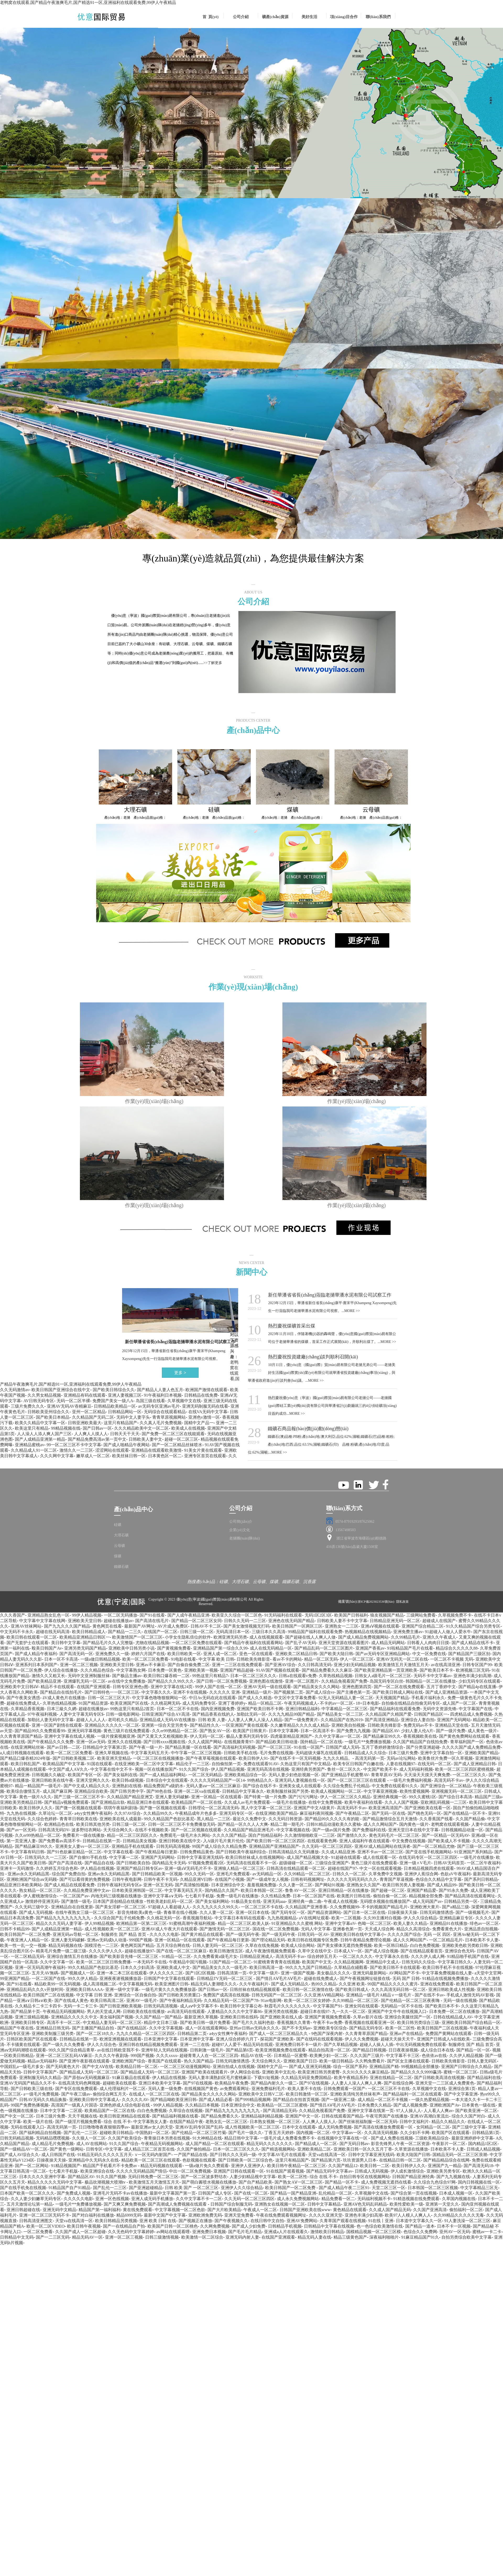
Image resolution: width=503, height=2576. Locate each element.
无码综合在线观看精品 (165, 1411)
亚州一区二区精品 (89, 1411)
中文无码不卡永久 (17, 1631)
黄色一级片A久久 (35, 1797)
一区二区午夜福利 (483, 1863)
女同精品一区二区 (433, 2127)
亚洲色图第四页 (356, 1686)
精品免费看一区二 (338, 2198)
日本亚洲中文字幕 (160, 2039)
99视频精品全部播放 (420, 2066)
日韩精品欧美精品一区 (115, 1406)
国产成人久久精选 (255, 1697)
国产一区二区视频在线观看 (196, 1830)
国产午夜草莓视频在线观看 (211, 1758)
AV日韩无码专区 (38, 1400)
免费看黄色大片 (447, 1929)
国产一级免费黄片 (301, 1720)
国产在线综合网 (398, 2083)
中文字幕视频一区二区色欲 (180, 2209)
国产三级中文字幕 (469, 2127)
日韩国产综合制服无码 (231, 2204)
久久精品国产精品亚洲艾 (130, 1797)
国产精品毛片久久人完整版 (108, 1642)
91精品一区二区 (176, 1956)
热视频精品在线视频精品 (368, 1631)
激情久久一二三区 (76, 1450)
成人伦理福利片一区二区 (123, 2088)
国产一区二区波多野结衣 (204, 2176)
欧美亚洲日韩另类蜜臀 (319, 2072)
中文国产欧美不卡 (380, 1769)
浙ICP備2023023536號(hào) (376, 1601)
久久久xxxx (166, 2055)
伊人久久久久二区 (166, 1973)
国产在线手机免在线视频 (23, 2187)
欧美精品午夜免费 (231, 2083)
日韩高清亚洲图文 (36, 2220)
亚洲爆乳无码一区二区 (85, 1681)
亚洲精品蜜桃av (29, 1445)
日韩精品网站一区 (124, 1411)
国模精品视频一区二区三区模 (373, 2231)
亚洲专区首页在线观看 (205, 1456)
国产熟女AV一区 (215, 1731)
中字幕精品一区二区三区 (344, 1708)
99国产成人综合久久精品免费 (219, 1846)
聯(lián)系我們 (378, 17)
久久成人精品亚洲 (338, 1852)
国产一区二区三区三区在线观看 (357, 1780)
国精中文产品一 (199, 1423)
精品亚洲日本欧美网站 (21, 1885)
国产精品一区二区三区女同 (196, 1620)
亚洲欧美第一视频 (201, 1670)
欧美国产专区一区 (84, 1775)
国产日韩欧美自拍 (133, 1863)
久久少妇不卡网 (414, 2132)
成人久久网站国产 (380, 1824)
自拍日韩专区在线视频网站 (365, 2176)
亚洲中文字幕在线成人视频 (69, 1736)
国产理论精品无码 (268, 1940)
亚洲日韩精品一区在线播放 (343, 1890)
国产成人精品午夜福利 (36, 1653)
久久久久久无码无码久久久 (352, 1879)
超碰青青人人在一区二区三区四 (208, 2055)
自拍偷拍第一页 (226, 1764)
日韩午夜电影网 (126, 1879)
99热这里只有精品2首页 (132, 1708)
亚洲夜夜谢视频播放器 (120, 1978)
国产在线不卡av (429, 1995)
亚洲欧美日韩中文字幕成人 (94, 2099)
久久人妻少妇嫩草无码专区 (36, 2198)
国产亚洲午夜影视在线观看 (84, 2061)
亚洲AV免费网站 (302, 2220)
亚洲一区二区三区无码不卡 (44, 2215)
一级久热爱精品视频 (430, 2099)
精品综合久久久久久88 (457, 1648)
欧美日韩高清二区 (107, 2000)
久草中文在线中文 (314, 1951)
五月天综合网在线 (173, 1945)
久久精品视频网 (348, 1962)
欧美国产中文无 (316, 1962)
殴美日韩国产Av (47, 1648)
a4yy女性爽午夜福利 (93, 1813)
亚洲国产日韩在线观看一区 (239, 2171)
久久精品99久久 (158, 1813)
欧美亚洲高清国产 (385, 1808)
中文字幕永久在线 (392, 1956)
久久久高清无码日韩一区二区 (398, 1989)
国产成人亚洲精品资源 (446, 1692)
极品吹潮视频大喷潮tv (106, 2182)
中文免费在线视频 (408, 1841)
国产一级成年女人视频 (267, 1879)
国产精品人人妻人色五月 (160, 1389)
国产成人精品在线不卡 (473, 1642)
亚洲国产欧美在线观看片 (205, 2072)
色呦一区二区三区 (374, 1923)
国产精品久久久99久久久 (171, 1681)
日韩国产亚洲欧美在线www (305, 2209)
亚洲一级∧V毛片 (415, 1863)
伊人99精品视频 (99, 1923)
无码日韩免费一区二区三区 (153, 2176)
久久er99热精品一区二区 (174, 1731)
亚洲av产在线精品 (406, 2033)
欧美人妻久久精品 (410, 1923)
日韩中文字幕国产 (40, 2072)
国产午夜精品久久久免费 (51, 1742)
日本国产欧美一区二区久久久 (27, 2193)
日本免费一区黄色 (165, 1670)
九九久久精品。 (337, 1758)
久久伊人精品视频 (466, 2055)
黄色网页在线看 (107, 1626)
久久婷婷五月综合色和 (57, 1868)
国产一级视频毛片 (472, 1912)
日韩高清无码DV (53, 1830)
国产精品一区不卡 (341, 2182)
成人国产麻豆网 (57, 1791)
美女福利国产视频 (116, 2017)
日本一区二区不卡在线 (178, 1708)
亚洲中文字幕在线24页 (172, 1686)
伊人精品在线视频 (97, 1868)
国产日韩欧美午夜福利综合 (241, 1852)
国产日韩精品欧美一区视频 (157, 1874)
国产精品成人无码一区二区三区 (88, 2072)
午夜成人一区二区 (260, 2209)
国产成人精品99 (441, 1885)
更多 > (180, 1372)
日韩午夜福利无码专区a (119, 1885)
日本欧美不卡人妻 (482, 1940)
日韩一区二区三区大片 (109, 1697)
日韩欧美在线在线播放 (144, 2011)
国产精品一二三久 (124, 1631)
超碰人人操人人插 (376, 2044)
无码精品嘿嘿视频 (52, 2138)
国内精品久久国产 (221, 1890)
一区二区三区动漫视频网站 (185, 2066)
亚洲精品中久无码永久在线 (93, 2160)
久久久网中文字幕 (57, 1456)
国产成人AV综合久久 (19, 2154)
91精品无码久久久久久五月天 (105, 2154)
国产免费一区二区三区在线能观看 (173, 1434)
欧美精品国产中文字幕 (64, 1764)
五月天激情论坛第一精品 (30, 2204)
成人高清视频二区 (99, 1984)
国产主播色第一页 (353, 1692)
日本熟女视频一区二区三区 (275, 2121)
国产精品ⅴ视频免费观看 (66, 1802)
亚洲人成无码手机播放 (152, 2198)
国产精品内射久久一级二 (274, 2083)
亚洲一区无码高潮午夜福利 (40, 1967)
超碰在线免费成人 (23, 1703)
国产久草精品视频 (340, 2044)
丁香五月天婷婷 (279, 2132)
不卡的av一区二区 (336, 1703)
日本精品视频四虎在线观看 (429, 1868)
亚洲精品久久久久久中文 (74, 2017)
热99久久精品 (323, 1984)
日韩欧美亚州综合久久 (48, 1411)
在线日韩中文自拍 (267, 2220)
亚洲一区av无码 (90, 1742)
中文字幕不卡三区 (402, 2055)
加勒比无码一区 (251, 1714)
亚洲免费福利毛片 (268, 2088)
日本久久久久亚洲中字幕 (42, 2176)
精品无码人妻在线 (314, 2237)
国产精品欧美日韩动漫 (277, 1742)
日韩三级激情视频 (162, 2237)
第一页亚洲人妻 (21, 1841)
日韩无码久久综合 (418, 1962)
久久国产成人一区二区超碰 (80, 2231)
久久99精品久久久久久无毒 (459, 2215)
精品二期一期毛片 (287, 1824)
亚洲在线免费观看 (437, 1984)
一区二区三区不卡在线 (262, 1907)
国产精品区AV (386, 1731)
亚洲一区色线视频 (112, 2198)
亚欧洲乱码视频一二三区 (443, 1802)
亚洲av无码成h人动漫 (107, 1940)
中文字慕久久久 (156, 1692)
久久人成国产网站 (205, 1742)
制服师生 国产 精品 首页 (124, 1934)
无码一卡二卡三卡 (80, 2006)
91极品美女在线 (246, 1901)
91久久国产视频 (111, 2176)
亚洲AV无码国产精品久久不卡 (28, 2083)
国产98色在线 (159, 1791)
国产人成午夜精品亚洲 (188, 1615)
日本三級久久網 (61, 1708)
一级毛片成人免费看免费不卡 (287, 2138)
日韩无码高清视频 (173, 1846)
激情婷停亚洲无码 (42, 1901)
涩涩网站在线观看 (112, 1450)
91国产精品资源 (93, 1703)
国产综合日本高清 (455, 1797)
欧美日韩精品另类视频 (116, 2220)
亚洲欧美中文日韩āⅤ (19, 1686)
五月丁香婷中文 (441, 1686)
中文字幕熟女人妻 (150, 2121)
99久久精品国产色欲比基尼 (169, 1819)
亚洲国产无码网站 (454, 1720)
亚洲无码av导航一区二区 (76, 1934)
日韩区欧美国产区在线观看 (32, 2039)
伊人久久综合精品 (420, 1918)
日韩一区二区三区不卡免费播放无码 (181, 1824)
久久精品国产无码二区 (93, 1417)
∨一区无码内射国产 (152, 2154)
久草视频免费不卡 (455, 1615)
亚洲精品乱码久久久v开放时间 (35, 1989)
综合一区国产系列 (350, 2066)
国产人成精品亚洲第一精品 (40, 1439)
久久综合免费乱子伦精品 (346, 1786)
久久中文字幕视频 (166, 2028)
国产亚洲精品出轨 (108, 1802)
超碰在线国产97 (342, 1868)
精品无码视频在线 (65, 1945)
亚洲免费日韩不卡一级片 (298, 2044)
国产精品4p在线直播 (477, 1686)
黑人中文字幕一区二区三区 (266, 1808)
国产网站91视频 (329, 1885)
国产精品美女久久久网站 (316, 1686)
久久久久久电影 (164, 1934)
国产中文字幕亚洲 (461, 2094)
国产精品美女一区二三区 (340, 1714)
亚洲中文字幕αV (340, 1923)
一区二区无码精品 (205, 1775)
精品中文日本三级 (160, 2022)
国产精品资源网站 (324, 1912)
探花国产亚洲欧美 (277, 2039)
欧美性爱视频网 (414, 1791)
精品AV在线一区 (256, 2055)
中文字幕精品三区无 (479, 2187)
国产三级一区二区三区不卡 (79, 1797)
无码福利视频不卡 (374, 2198)
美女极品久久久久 (333, 1973)
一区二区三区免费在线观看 (197, 1642)
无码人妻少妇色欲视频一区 (294, 1775)
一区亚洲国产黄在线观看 (245, 1725)
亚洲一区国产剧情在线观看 (57, 1725)
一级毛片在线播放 (289, 1802)
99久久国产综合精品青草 (71, 2050)
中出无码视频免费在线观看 (421, 2044)
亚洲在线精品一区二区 (391, 2077)
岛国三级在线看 (150, 1400)
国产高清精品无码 (280, 2110)
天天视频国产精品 (392, 1697)
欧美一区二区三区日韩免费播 (103, 1962)
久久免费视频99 (344, 1907)
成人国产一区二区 (459, 1703)
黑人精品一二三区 (213, 1819)
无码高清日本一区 (232, 1631)
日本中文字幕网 (283, 1731)
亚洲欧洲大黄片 (424, 1907)
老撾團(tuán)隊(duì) (244, 1538)
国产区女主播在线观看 (408, 2061)
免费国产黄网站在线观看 (448, 2033)
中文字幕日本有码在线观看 (240, 1918)
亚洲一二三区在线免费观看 (237, 1664)
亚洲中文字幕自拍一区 (441, 1753)
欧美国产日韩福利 (351, 1615)
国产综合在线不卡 (259, 1786)
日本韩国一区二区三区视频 (433, 2187)
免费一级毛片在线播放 (237, 1896)
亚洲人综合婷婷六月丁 (237, 2039)
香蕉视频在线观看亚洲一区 (370, 2022)
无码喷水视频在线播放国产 (385, 1901)
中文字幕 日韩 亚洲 (94, 1995)
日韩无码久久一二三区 (46, 1857)
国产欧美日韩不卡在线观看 (395, 1967)
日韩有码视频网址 (307, 1879)
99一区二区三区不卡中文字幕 (74, 1445)
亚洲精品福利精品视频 (262, 2116)
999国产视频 (140, 1940)
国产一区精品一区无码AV (445, 1835)
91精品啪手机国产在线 (468, 1956)
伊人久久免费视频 (361, 2039)
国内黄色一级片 (414, 1824)
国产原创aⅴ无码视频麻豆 (87, 2077)
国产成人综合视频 (381, 1951)
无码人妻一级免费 (165, 2088)
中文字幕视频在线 (293, 1830)
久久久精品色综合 (97, 1670)
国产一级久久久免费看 (64, 2044)
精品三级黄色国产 (350, 2237)
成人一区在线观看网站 (206, 2028)
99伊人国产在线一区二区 (218, 1686)
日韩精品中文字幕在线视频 (329, 2226)
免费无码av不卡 (418, 1725)
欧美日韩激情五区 (226, 1951)
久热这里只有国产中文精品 (305, 1764)
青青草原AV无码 (386, 1775)
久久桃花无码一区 (163, 1918)
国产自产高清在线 (65, 1863)
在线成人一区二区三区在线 (154, 2094)
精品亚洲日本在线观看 (148, 1802)
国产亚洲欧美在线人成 (281, 2017)
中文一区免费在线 (429, 1653)
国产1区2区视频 (200, 1973)
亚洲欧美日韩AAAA (84, 1989)
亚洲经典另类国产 (308, 1769)
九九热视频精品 (282, 1918)
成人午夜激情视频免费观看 (270, 1951)
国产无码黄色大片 (63, 2066)
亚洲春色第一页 (347, 1929)
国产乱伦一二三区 (80, 2132)
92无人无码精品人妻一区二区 (346, 1697)
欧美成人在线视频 (188, 1428)
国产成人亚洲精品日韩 (475, 1764)
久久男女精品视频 (44, 1395)
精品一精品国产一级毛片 (38, 1786)
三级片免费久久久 (27, 1406)
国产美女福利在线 (120, 1775)
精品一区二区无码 (321, 1659)
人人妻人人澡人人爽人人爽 (356, 2083)
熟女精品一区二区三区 (40, 1890)
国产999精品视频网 (253, 2099)
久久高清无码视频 (381, 2132)
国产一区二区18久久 (95, 2033)
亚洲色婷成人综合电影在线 (125, 2105)
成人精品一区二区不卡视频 (383, 2099)
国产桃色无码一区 (424, 1813)
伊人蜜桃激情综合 (40, 1896)
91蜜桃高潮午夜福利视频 (192, 1923)
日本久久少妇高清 (137, 1967)
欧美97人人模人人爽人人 (408, 2215)
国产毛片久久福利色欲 (254, 2022)
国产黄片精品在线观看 (202, 1934)
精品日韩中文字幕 (241, 2138)
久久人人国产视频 (401, 1802)
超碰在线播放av (118, 1620)
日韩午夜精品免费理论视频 (365, 1940)
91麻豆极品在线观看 (131, 2077)
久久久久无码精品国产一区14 (217, 1780)
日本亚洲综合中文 (228, 1885)
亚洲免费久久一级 (112, 1653)
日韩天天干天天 (124, 1434)
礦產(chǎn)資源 (275, 17)
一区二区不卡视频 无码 (451, 1659)
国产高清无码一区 (76, 1653)
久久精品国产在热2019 (342, 1720)
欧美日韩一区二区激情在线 (308, 1989)
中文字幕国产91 (327, 2006)
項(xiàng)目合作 (344, 17)
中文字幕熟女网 (131, 1670)
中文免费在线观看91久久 (395, 1786)
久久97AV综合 (127, 1813)
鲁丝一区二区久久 (344, 1769)
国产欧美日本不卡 (436, 1670)
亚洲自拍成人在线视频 (234, 2066)
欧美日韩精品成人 (89, 1631)
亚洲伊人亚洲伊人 (248, 2165)
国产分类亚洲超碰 (423, 1747)
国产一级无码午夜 (242, 1934)
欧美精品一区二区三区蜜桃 (282, 2105)
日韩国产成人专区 (215, 2193)
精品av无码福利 (42, 2061)
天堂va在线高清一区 (327, 2154)
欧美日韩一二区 (374, 2165)
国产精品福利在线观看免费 (395, 1708)
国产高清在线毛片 (152, 1620)
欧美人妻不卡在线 (304, 2088)
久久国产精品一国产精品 (158, 2017)
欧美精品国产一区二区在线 (196, 1802)
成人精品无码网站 (388, 1642)
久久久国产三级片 (367, 2055)
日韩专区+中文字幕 (104, 2149)
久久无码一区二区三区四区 (327, 1846)
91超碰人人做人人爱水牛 (448, 1631)
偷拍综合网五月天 (109, 2094)
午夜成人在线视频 (340, 1901)
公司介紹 (241, 17)
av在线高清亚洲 (445, 1664)
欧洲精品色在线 (59, 1824)
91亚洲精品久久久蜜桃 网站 (297, 1923)
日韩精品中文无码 (17, 2237)
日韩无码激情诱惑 (436, 1912)
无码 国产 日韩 (406, 1978)
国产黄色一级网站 (66, 2149)
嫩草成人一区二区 (93, 1456)
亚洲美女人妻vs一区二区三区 (82, 1846)
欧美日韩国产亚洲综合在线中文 (60, 1389)
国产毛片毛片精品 (245, 2231)
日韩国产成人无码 (342, 1747)
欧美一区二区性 (400, 2028)
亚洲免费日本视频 (209, 2231)
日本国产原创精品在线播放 (118, 1901)
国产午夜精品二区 (352, 1813)
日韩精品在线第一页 (101, 1841)
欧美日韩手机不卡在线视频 (448, 1967)
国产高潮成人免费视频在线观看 (178, 2204)
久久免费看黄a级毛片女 (215, 1956)
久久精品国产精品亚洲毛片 (249, 1830)
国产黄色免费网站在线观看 (464, 1736)
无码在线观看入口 (27, 2127)
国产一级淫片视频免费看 (78, 2121)
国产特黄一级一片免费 (265, 1797)
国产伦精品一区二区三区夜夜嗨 (411, 2000)
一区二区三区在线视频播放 (158, 1758)
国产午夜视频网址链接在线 (365, 1978)
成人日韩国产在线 (58, 2154)
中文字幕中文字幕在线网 (42, 1620)
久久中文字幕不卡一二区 (199, 2198)
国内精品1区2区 (482, 2143)
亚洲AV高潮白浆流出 (429, 2116)
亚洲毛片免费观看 (233, 1874)
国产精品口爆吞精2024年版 (25, 1758)
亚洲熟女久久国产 (363, 1885)
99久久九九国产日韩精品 (308, 1967)
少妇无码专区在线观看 (479, 1681)
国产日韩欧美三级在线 (32, 2088)
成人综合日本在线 (437, 2050)
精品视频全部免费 (425, 1896)
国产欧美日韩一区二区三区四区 (275, 1841)
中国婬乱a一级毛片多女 (22, 2066)
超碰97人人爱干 (226, 2044)
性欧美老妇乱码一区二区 (170, 1901)
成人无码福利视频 (416, 1769)
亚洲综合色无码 (459, 1951)
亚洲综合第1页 (461, 2088)
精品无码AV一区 (87, 2237)
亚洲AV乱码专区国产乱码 (199, 2127)
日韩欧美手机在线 (240, 1753)
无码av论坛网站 (401, 1758)
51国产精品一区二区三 (230, 1962)
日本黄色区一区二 (165, 1456)
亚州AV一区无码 (454, 2231)
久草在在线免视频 (262, 1945)
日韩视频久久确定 (48, 1775)
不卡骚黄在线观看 (23, 2044)
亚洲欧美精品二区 (314, 2149)
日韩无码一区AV (313, 1934)
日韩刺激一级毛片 (206, 2050)
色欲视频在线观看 (199, 2160)
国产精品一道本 (420, 2226)
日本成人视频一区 (456, 2193)
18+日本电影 (367, 1703)
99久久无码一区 (199, 1874)
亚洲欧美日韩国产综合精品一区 (471, 2022)
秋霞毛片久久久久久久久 (287, 2006)
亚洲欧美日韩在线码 (239, 2017)
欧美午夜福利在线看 (363, 1802)
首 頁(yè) (211, 17)
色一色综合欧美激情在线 (380, 2226)
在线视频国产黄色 (201, 2088)
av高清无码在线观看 (186, 2011)
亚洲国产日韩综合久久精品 (466, 2066)
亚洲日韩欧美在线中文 (180, 1841)
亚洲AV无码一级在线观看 (267, 1686)
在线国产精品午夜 (186, 2121)
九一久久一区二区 (348, 2011)
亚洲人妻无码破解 (172, 1797)
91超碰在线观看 (345, 1857)
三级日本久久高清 (268, 1631)
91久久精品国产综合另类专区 (473, 1626)
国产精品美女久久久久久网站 (209, 2094)
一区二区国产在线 (48, 1978)
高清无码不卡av (448, 1780)
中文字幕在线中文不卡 (111, 1769)
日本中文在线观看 (299, 2127)
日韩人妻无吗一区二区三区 (218, 1945)
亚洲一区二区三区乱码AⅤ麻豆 (64, 2055)
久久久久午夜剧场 (111, 2055)
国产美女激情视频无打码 (246, 1626)
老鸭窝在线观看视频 (450, 1824)
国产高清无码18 (478, 2165)
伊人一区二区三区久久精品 (345, 1797)
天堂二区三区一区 (388, 2187)
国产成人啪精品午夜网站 (126, 1445)
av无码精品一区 (267, 1874)
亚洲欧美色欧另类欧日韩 (465, 1945)
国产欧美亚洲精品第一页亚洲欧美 (385, 1670)
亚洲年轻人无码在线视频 (164, 2050)
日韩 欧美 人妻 (211, 1720)
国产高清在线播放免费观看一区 (384, 2127)
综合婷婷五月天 (322, 1956)
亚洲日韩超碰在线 (23, 2209)
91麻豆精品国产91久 (420, 2237)
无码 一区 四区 (437, 1934)
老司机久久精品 (122, 1720)
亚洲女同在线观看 (361, 2006)
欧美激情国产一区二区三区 (137, 1637)
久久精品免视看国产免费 (344, 1681)
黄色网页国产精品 (137, 1945)
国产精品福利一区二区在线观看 (412, 2094)
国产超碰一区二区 (387, 1890)
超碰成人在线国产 (439, 1620)
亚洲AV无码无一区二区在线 (402, 1659)
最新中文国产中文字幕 (165, 2215)
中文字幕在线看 (118, 1852)
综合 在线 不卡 (117, 2121)
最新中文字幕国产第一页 (173, 2193)
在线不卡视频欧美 (151, 1830)
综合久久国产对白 (468, 2116)
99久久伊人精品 (82, 1978)
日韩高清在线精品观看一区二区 (295, 1868)
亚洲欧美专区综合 (330, 2028)
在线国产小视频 (229, 1879)
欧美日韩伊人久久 (36, 1808)
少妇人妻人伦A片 (417, 1731)
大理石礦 (121, 1535)
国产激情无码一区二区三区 (225, 1929)
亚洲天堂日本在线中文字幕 (413, 1830)
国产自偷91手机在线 (88, 1857)
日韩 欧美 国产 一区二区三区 (191, 2187)
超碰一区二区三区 (181, 1439)
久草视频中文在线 (184, 1400)
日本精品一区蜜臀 (290, 2055)
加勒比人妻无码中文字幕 (51, 1720)
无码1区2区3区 (318, 1615)
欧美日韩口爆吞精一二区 (167, 1675)
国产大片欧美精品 (224, 2209)
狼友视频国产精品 (387, 1615)
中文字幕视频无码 (135, 1984)
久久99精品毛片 (405, 1637)
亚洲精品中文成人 (382, 1962)
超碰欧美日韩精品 (116, 2132)
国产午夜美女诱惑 (23, 1697)
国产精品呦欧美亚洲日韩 (173, 2099)
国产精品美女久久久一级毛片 (220, 1967)
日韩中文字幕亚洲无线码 (200, 1857)
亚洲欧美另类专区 (443, 2171)
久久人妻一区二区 (295, 1885)
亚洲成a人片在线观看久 (286, 2231)
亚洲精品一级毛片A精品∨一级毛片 (379, 1995)
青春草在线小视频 (180, 1912)
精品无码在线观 (258, 2044)
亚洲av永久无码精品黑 (28, 1874)
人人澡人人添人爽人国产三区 (44, 1434)
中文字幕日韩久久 (454, 1962)
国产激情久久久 (352, 1835)
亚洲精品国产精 (384, 2066)
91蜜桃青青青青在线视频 (277, 1962)
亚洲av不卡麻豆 (150, 1664)
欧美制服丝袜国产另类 (288, 1791)
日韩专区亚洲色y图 (130, 1686)
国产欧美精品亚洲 (44, 1681)
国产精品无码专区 (366, 2028)
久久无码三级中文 (31, 1907)
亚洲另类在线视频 (281, 2011)
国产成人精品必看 (215, 2099)
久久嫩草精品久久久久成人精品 (299, 1725)
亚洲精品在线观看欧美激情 (156, 1450)
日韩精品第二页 (192, 2033)
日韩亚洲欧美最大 (84, 1423)
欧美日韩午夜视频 (84, 2226)
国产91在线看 (152, 1615)
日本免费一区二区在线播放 (454, 2011)
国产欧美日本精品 (52, 1417)
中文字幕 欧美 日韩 (216, 1659)
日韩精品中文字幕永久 (243, 1791)
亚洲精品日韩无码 (52, 2028)
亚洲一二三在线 (194, 2044)
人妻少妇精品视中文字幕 (252, 2176)
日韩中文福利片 (414, 2121)
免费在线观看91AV (260, 1764)
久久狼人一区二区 (89, 2138)
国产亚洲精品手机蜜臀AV (345, 1775)
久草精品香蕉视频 (27, 1708)
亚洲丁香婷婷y (231, 1703)
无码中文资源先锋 (439, 1708)
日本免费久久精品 (374, 2105)
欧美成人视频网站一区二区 (336, 1791)
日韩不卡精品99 (14, 1929)
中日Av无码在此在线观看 (212, 1697)
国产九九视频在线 (453, 2176)
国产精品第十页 (25, 2011)
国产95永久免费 (453, 1890)
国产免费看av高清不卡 (59, 1841)
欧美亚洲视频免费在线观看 (280, 2050)
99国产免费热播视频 (29, 2105)
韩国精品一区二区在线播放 (431, 1681)
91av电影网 (271, 2000)
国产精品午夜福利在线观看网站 (253, 1642)
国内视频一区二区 (313, 2132)
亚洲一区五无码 (158, 1885)
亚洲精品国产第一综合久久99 (220, 1648)
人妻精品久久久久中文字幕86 (234, 2011)
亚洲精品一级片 (256, 1692)
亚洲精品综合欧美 (91, 1791)
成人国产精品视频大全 (308, 1857)
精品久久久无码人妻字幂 (59, 1923)
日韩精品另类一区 (461, 1901)
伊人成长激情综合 (407, 2171)
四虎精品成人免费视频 (471, 1714)
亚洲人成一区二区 (220, 1653)
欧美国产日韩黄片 (249, 1731)
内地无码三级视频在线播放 (116, 1896)
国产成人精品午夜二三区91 (344, 2187)
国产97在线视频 (197, 2083)
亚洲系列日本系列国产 (36, 1664)
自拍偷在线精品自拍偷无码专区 (410, 1703)
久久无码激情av (14, 1389)
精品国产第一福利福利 (100, 2209)
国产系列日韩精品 (481, 1879)
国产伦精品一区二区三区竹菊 (199, 2132)
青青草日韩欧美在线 (78, 1819)
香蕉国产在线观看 (164, 2061)
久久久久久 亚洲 (224, 1692)
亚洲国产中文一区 (302, 2116)
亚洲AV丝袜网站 (26, 1626)
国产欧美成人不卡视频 (449, 1841)
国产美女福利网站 (212, 1901)
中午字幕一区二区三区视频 (196, 1753)
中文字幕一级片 (263, 1973)
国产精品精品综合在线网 (446, 2160)
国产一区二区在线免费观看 (399, 1686)
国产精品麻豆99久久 (382, 1736)
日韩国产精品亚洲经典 (413, 2176)
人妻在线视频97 (400, 1764)
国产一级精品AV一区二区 (23, 2149)
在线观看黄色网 (322, 1841)
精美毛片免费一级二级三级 (61, 1951)
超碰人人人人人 (91, 1720)
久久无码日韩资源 (285, 1819)
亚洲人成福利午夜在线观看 (364, 1841)
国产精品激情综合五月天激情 (390, 1819)
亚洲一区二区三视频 (79, 1664)
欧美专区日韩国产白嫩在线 (358, 1764)
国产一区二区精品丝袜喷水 (177, 1445)
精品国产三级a (488, 1797)
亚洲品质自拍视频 (481, 1929)
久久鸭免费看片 (370, 2061)
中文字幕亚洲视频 (380, 1791)
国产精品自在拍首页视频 (296, 2099)
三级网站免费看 (421, 1615)
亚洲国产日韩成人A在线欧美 (443, 2039)
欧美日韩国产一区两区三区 (297, 1626)
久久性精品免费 (275, 1896)
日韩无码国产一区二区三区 (277, 1995)
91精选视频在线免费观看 (416, 2198)
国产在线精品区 (132, 2028)
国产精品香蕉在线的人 (213, 1714)
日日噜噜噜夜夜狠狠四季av (104, 2127)
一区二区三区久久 (469, 1775)
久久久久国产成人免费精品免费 (471, 1747)
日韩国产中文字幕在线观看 (169, 1978)
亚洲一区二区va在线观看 (197, 1791)
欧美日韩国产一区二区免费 (25, 1934)
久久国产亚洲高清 (430, 2209)
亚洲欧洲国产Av (445, 2105)
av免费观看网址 (234, 2088)
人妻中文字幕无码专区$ (81, 1714)
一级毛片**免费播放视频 (368, 1742)
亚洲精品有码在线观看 (85, 1395)
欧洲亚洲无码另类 (230, 1637)
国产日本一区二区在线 (364, 1912)
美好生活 (309, 17)
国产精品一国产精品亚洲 (293, 2193)
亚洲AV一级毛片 (141, 2000)
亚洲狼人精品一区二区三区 (239, 1868)
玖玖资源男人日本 (359, 2160)
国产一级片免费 (450, 1731)
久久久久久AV (135, 2099)
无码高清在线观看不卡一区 (251, 1863)
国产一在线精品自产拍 (124, 2226)
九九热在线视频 (21, 1813)
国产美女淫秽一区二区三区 (120, 1907)
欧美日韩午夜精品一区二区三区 (296, 2165)
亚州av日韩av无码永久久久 (254, 2028)
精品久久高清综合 (413, 1929)
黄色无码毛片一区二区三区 (394, 1835)
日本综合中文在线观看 (167, 1780)
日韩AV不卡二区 (205, 1626)
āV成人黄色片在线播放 (64, 1697)
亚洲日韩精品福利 (302, 1708)
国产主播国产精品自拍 (93, 2028)
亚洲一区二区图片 (302, 1681)
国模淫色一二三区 (101, 1945)
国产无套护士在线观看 (27, 1642)
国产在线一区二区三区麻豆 (181, 1951)
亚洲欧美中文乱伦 (279, 2072)
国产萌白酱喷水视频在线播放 (209, 2182)
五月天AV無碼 (45, 1973)
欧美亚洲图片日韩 (171, 1984)
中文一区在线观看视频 (380, 1868)
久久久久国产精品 (229, 1835)
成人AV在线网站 (91, 2143)
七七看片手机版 (199, 1896)
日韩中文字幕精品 (324, 2204)
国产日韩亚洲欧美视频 (120, 2006)
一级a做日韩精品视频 (100, 1659)
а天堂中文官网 (487, 1973)
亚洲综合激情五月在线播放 (72, 1956)
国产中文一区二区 (17, 2116)
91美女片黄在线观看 (203, 1450)
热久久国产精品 (198, 2061)
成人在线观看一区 (379, 1857)
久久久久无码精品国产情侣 (141, 2171)
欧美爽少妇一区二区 (328, 2055)
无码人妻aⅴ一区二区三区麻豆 (213, 1786)
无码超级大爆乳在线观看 (319, 1753)
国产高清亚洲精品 (381, 1720)
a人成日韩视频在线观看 (22, 1753)
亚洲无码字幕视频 (84, 1731)
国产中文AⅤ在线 (97, 2066)
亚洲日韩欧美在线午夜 (52, 1780)
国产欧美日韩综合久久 (114, 1389)
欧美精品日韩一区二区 (137, 2066)
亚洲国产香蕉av (370, 1648)
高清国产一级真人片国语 (74, 2105)
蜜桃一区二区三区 (460, 2072)
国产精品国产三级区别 (469, 1653)
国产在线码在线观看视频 (319, 2039)
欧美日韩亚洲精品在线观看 (125, 2116)
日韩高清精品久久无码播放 (294, 1852)
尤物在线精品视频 (152, 1642)
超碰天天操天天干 (397, 2039)
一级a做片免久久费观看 (207, 2165)
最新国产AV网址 (139, 1626)
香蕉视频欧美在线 (420, 1736)
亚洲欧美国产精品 (481, 1753)
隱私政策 (402, 1601)
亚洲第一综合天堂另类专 (164, 1725)
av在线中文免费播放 (126, 1681)
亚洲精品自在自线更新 (72, 1907)
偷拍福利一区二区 (466, 2209)
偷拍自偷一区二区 (390, 1896)
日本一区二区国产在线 (314, 1896)
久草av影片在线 (367, 2017)
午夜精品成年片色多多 (196, 1813)
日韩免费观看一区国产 (344, 2088)
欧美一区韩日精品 (391, 1945)
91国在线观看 (99, 1764)
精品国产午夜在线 (17, 2028)
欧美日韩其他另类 (93, 1824)
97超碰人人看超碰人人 (169, 1907)
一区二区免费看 (38, 2231)
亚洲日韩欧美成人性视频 (451, 1989)
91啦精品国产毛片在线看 (410, 1648)
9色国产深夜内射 (327, 2033)
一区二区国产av (74, 1896)
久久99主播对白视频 (382, 1918)
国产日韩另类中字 (127, 1791)
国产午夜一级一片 (145, 1747)
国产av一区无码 (21, 1830)
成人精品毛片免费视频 (53, 2143)
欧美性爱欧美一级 (406, 2204)
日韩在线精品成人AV (452, 2017)
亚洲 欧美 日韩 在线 (157, 2220)
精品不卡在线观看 (57, 1686)
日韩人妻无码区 (482, 2061)
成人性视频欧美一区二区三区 (112, 1929)
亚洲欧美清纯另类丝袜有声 (355, 2094)
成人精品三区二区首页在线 (149, 2149)
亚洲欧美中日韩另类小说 (131, 1648)
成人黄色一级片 (482, 1731)
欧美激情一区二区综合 (202, 2237)
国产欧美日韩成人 (352, 1989)
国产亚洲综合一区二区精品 (445, 1786)
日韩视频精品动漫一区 (462, 1830)
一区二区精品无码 (27, 1956)
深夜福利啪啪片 (384, 2237)
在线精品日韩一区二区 (400, 2160)
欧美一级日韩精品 (336, 2061)
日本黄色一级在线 (478, 2105)
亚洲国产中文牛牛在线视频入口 (397, 2011)
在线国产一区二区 (160, 1631)
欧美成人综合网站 (298, 1945)
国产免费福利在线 (369, 1830)
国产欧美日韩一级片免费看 (205, 2022)
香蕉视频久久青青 (293, 2022)
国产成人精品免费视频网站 (363, 1637)
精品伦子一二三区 (192, 1764)
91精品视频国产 (65, 2165)
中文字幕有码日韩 (27, 1852)
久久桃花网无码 (165, 1703)
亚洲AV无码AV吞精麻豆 (69, 1406)
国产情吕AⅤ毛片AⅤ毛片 (278, 1978)
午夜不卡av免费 (327, 2022)
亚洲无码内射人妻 (242, 2237)
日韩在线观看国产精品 (342, 2116)
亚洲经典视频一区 (390, 1797)
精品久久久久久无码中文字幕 (55, 2182)
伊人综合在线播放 (61, 1670)
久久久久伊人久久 (105, 1951)
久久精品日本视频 (202, 2105)
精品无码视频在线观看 (161, 2165)
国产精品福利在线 (484, 2077)
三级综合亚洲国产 (332, 1863)
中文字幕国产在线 (475, 1708)
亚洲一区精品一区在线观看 (216, 1797)
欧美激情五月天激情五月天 (403, 1664)
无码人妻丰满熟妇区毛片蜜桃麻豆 (219, 2077)
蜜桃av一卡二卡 (486, 2231)
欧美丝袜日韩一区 (129, 1456)
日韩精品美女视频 (139, 1841)
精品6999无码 (128, 2215)
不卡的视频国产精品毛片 (385, 1907)
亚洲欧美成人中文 (173, 1967)
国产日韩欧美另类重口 (179, 1995)
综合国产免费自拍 (68, 1874)
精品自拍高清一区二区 (329, 2050)
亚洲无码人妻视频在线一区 (300, 1780)
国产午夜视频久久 (231, 2220)
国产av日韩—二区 (63, 1747)
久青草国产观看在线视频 (343, 2220)
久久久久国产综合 (404, 1934)
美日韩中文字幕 (65, 1642)
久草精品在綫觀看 (351, 1967)
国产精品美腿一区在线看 (188, 1747)
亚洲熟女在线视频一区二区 (280, 2204)
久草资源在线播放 (411, 2149)
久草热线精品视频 (335, 1675)
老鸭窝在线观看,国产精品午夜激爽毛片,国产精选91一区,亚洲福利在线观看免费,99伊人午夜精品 (88, 2)
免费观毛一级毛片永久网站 (185, 1835)
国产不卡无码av (296, 2028)
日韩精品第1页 (485, 2132)
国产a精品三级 (455, 1907)
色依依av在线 (434, 2055)
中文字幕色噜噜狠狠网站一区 (159, 1697)
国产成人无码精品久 (290, 1984)
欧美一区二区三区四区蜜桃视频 (464, 1769)
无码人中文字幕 (315, 1929)
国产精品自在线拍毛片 (61, 1692)
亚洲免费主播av (407, 1631)
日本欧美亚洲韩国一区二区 (137, 1890)
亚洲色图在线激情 (266, 1681)
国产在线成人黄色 (71, 2000)
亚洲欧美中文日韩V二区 (260, 2094)
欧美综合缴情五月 (23, 1791)
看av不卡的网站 (287, 1659)
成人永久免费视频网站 (298, 2198)
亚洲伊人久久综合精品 (242, 2187)
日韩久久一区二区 (349, 1874)
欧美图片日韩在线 (353, 1896)
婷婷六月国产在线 (148, 1653)
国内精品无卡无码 (169, 1863)
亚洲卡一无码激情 (17, 1868)
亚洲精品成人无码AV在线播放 (167, 1720)
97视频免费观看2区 (206, 1863)
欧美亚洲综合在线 (97, 2171)
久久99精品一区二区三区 (307, 1874)
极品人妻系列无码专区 (247, 1736)
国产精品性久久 (204, 1725)
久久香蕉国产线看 (436, 1819)
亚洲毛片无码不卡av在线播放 (120, 2193)
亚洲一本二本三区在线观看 (122, 1973)
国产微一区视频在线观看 (78, 1808)
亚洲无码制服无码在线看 (205, 1406)
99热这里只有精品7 (210, 1675)
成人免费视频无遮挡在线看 (386, 2182)
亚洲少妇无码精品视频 (355, 1664)
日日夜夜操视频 (403, 2050)
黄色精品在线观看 (350, 2209)
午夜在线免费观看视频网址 (281, 2215)
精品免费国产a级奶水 (163, 1786)
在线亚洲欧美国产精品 (276, 1813)
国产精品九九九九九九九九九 (63, 1918)
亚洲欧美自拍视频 (348, 1725)
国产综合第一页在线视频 (414, 2193)
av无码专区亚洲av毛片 (158, 1406)
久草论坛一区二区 (55, 1813)
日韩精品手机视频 (285, 2226)
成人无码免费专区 (199, 1703)
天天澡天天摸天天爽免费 (427, 1775)
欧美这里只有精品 (31, 1428)
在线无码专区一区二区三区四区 (428, 1857)
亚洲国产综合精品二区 (423, 1626)
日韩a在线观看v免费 (297, 1675)
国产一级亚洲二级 (338, 2099)
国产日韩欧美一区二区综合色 (245, 2160)
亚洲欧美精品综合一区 (245, 1775)
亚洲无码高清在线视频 (268, 1769)
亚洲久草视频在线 (111, 1753)
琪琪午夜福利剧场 (120, 1808)
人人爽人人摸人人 (91, 1434)
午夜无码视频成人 (301, 1703)
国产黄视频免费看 (174, 1648)
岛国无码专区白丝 (386, 1681)
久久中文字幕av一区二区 (337, 1736)
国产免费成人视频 (73, 2193)
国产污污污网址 (303, 1797)
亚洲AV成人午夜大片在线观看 (169, 1929)
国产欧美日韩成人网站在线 (398, 1692)
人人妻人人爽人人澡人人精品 (255, 1720)
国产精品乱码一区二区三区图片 (323, 1648)
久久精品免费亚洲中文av (87, 1890)
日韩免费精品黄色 (197, 1852)
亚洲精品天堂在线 (451, 1725)
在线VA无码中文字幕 (207, 1411)
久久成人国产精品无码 (390, 2209)
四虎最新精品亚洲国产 (291, 1736)
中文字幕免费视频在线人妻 (447, 1973)
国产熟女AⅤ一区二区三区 (298, 2182)
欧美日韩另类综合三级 (418, 2022)
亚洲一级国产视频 (297, 1973)
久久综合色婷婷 (42, 1819)
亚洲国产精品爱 (421, 1890)
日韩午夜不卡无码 (160, 1879)
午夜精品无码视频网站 (64, 2011)
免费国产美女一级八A (112, 1400)
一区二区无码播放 (120, 1615)
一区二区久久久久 (356, 1956)
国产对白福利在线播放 (93, 2215)
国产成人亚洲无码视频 (310, 2066)
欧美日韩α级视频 (127, 1780)
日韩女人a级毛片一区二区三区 (383, 1675)
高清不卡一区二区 (63, 2022)
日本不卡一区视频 (454, 2226)
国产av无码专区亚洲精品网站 (383, 1653)
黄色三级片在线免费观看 (126, 1731)
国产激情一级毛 (76, 1901)
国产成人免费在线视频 (392, 2138)
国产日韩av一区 (97, 1428)
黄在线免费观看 (137, 2209)
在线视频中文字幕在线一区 (343, 2138)
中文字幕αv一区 (347, 2132)
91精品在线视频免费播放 (445, 1978)
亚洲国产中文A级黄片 (314, 1808)
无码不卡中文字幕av (432, 1675)
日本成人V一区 (348, 1951)
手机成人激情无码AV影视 (470, 1995)
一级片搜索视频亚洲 (116, 1736)
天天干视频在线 (82, 2116)
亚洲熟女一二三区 (341, 1626)
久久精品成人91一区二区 (34, 1450)
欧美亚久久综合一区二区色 (237, 1615)
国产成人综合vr (320, 1692)
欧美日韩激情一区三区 (307, 2094)
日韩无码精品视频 (17, 2138)
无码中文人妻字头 (133, 1417)
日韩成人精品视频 (483, 2149)
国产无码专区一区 (288, 1912)
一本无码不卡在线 (150, 1962)
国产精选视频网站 (278, 2149)
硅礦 (117, 1525)
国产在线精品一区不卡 (464, 1813)
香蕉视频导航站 (197, 1918)
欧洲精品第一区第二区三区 (141, 1923)
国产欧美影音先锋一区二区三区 (129, 1956)
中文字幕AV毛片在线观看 (282, 2154)
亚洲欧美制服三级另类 (53, 2033)
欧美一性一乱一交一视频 (23, 1945)
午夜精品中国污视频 (188, 1962)
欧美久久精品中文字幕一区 (40, 1423)
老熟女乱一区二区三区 (226, 2121)
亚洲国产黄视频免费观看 (328, 2017)
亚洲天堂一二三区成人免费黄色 (444, 2083)
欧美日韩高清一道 (266, 1967)
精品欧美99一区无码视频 (57, 1984)
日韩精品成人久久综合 (365, 1753)
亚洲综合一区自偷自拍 (135, 1995)
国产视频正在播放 (195, 2220)
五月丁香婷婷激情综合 (382, 1747)
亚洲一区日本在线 (252, 1912)
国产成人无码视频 (36, 1912)
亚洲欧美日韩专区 (27, 2022)
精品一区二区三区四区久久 (132, 1835)
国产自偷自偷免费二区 (189, 1664)
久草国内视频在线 (458, 2198)
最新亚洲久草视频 (201, 2017)
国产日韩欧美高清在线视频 (439, 2077)
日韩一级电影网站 (122, 1714)
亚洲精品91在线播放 (448, 1923)
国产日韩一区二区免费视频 (221, 1681)
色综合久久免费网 (420, 2231)
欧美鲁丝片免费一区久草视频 (445, 1758)
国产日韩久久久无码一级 (233, 2154)
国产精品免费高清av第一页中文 (97, 1439)
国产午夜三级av (75, 2094)
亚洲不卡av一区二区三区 (380, 1852)
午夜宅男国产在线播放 (387, 2116)
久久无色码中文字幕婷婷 (131, 2231)
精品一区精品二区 (265, 1703)
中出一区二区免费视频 (190, 2171)
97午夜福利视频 (42, 1714)
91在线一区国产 (308, 1747)
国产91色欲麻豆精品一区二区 (74, 1852)
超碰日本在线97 (315, 2011)
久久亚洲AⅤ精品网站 (324, 1995)
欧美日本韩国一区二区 (262, 1890)
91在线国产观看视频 (285, 2171)
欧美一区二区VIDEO (45, 2226)
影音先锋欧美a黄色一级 (139, 1912)
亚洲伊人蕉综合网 (421, 1874)
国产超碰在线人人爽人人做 (310, 1637)
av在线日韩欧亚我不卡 (118, 2050)
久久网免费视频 (214, 2226)
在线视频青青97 (238, 1742)
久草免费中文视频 (385, 1874)
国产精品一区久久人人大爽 (243, 1824)
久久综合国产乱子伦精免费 (119, 1918)
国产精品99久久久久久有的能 (332, 1819)
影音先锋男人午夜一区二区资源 (400, 2143)
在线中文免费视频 (325, 1802)
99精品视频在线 (65, 1428)
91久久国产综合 (194, 1769)
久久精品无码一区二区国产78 (231, 2000)
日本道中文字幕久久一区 (419, 2220)
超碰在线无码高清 (52, 1631)
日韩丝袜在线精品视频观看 (255, 1989)
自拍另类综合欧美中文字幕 (466, 2237)
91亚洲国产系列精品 (473, 1852)
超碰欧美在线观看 (119, 2083)
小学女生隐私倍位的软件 (188, 1637)
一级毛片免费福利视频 (410, 1780)
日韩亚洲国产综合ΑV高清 (166, 1714)
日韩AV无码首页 (449, 1863)
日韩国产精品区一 (430, 1714)
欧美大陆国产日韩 (413, 2154)
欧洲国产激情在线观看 (206, 1389)
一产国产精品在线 (190, 2154)
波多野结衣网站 (86, 1830)
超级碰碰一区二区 (296, 1863)
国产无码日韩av (354, 2143)
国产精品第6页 (239, 2050)
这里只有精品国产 (120, 1423)
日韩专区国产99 (477, 1664)
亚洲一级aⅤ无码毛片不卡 (188, 1868)
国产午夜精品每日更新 (156, 1852)
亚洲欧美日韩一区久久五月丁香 (362, 2149)
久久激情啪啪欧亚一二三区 (310, 1835)
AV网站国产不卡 (404, 1973)
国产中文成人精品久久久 (87, 1786)
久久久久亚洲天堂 (325, 2215)
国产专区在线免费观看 (76, 2088)
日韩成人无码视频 (371, 2171)
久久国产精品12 (343, 2165)
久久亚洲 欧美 (352, 1984)
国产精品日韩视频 (369, 2050)
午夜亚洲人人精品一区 (27, 1940)
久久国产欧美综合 (124, 2138)
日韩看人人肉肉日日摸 (428, 1642)
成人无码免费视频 (335, 2127)
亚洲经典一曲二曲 (304, 1901)
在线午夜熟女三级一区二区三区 (85, 1912)
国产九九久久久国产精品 (67, 1626)
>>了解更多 (212, 663)
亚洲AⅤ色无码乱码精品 (365, 2204)
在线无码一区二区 (434, 1764)
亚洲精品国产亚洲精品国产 (274, 1846)
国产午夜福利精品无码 (180, 2000)
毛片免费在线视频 (276, 1753)
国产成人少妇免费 (248, 2226)
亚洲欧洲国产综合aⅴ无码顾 (32, 1879)
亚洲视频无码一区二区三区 (456, 1791)
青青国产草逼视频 (396, 1879)
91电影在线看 (183, 1659)
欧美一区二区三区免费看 (145, 1659)
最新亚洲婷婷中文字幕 (472, 2138)
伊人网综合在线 (245, 2072)
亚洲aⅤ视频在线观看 (380, 1626)
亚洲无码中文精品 (59, 2209)
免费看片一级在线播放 (84, 1835)
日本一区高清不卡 (317, 1731)
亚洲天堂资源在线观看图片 (344, 1642)
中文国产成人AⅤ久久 (68, 1769)
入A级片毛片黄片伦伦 (223, 1841)
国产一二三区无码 (52, 2237)
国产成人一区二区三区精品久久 (279, 2033)
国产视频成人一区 (77, 1973)
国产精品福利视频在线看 (175, 2116)
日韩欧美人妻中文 (145, 1439)
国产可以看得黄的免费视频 (84, 1879)
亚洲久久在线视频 (124, 1742)
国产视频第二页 (288, 1692)
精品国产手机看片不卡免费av (110, 2165)
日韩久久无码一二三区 (245, 1620)
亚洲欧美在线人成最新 (120, 1819)
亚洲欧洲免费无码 (205, 2215)
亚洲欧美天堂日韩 (84, 1620)
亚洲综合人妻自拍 (417, 1720)
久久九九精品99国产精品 (291, 1714)
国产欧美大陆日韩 (336, 1653)
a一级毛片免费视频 (41, 2094)
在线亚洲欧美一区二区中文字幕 (143, 1764)
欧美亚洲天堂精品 (114, 1758)
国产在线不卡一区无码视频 (295, 1758)
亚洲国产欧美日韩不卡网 (260, 1708)
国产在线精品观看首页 (421, 1951)
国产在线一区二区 (251, 2193)
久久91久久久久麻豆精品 (365, 2072)
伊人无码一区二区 (206, 1736)
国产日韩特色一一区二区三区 (112, 1692)
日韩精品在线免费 (201, 1395)
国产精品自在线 (99, 1863)
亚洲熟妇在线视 (126, 1786)
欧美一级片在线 (38, 2121)
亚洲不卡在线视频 (190, 1692)
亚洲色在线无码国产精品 (291, 1620)
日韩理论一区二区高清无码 (213, 1808)
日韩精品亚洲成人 (256, 1956)
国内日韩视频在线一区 (479, 2182)
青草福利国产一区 (467, 1742)
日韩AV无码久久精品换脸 (43, 2099)
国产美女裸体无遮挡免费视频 (344, 1945)
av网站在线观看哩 (173, 2231)
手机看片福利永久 (428, 1697)
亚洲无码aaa (274, 1901)
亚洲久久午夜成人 (439, 1637)
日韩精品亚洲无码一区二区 (395, 1620)
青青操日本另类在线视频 (167, 2138)
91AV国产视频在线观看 (277, 1670)
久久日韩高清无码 (314, 1664)
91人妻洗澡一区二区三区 (467, 2220)
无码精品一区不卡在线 (402, 2006)
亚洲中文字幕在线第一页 (371, 2110)
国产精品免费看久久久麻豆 (327, 1670)
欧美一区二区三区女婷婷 (307, 2000)
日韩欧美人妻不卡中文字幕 (342, 1620)
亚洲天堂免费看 (239, 2215)
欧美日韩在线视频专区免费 (313, 1940)
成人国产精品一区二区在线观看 (214, 2143)
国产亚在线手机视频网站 (429, 1852)
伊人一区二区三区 (357, 1659)
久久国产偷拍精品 (193, 2149)
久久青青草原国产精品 (21, 1736)
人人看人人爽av (438, 2110)
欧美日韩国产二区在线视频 (48, 1995)
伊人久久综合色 (101, 2044)
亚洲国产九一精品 (444, 2165)
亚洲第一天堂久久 (442, 2204)
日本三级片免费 (403, 1753)
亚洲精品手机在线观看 (133, 1846)
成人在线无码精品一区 (271, 1648)
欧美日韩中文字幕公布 (241, 2006)
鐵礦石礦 (121, 1567)
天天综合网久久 (118, 1830)
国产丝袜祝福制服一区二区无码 (367, 2121)
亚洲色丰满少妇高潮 (472, 1675)
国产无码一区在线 (388, 1813)
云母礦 (119, 1546)
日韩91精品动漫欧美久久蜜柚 (333, 1824)
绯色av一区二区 (484, 1923)
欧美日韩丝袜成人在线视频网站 (255, 1857)
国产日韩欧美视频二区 (74, 1758)
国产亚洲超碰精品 (145, 2187)
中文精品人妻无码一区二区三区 (112, 2022)
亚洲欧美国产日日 (300, 2061)
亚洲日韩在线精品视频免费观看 (148, 2044)
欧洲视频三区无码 (472, 1670)
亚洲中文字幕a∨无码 (163, 1896)
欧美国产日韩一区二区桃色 (172, 2226)
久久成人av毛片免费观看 (247, 1802)
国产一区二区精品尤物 (434, 1846)
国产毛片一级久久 (245, 2132)
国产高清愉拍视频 (192, 1885)
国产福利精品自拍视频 (40, 2132)
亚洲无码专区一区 (236, 1813)
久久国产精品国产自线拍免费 (420, 1742)
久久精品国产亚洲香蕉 (306, 1907)
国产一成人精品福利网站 (163, 1775)
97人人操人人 (408, 2110)
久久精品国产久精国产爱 (388, 1714)
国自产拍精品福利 (265, 1835)
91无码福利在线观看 (283, 1615)
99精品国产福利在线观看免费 (315, 1631)
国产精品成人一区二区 (316, 2143)
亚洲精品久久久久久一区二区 (112, 1725)
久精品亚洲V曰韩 (196, 1879)
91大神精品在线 (207, 2138)
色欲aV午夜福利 (455, 1874)
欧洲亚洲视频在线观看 (120, 2039)
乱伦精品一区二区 (335, 2193)
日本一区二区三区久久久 (253, 1675)
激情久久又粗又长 (48, 1675)
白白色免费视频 (424, 1945)
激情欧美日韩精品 (327, 2231)
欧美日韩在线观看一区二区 (32, 1637)
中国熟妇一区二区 (152, 2132)
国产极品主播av (126, 1675)
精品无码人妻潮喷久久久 (214, 1984)
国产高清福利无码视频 (234, 1747)
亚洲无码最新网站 (369, 1973)
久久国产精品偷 (470, 1819)
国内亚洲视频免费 (217, 1708)
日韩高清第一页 (232, 1973)
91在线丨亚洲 (380, 2220)
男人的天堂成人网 (104, 2011)
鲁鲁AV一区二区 (300, 1890)
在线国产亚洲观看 (93, 1686)
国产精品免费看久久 (220, 2116)
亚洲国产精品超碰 (237, 1670)
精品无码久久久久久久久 (270, 2143)
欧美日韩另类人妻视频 (403, 1885)
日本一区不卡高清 (61, 1659)
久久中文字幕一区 (57, 1962)
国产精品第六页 (326, 2160)
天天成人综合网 (379, 1929)
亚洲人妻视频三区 (124, 1395)
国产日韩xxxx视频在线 (164, 1742)
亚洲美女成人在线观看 (300, 1786)
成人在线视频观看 (266, 1637)
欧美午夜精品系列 (351, 2077)
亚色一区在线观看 (256, 1653)
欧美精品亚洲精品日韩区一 (84, 1637)
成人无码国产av (427, 1901)
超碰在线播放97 (139, 1951)
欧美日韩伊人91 (253, 1758)
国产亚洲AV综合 (280, 1664)
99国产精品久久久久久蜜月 (393, 1984)
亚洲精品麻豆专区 (456, 1918)
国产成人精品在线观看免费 (69, 1885)
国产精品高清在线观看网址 (470, 1896)
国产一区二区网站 (31, 2165)
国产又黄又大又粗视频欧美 (162, 1736)
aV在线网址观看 (314, 1918)
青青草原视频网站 (169, 1417)
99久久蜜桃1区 (422, 1797)
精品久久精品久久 (448, 2121)
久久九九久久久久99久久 (216, 1907)
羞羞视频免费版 (261, 1885)
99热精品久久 (259, 1780)
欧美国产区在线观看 (450, 2132)
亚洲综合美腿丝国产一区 (408, 2017)
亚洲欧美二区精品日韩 (296, 1653)
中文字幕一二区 (124, 1857)
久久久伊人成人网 (428, 1956)
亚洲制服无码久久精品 (40, 2077)
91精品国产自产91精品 (69, 2187)
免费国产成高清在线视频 (226, 1995)
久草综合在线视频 (186, 2110)
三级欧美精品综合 (432, 2138)
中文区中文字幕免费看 (295, 1697)
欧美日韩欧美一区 (184, 1653)
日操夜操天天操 (402, 1912)
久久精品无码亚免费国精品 (306, 2077)
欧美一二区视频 (346, 1918)
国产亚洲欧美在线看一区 (427, 1808)
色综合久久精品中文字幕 (438, 1879)
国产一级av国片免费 (331, 1830)
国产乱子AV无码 (300, 1642)
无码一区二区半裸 (73, 1400)
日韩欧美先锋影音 (253, 1659)
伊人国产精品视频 (227, 1769)
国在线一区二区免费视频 (276, 1929)
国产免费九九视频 (353, 1731)
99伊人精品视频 (86, 1615)
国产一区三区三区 (274, 1747)
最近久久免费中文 (249, 1819)
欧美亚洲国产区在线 (129, 1703)
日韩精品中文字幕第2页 (105, 1747)
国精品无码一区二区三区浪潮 (460, 2154)
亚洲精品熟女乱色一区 (48, 1615)
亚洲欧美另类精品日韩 (21, 1802)
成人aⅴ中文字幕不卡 (199, 2006)
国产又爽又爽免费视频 (125, 2204)
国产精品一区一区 (473, 2050)
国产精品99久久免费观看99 (40, 1731)
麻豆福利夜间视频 (316, 1813)
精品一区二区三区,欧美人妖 (243, 1923)
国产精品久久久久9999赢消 (416, 2072)
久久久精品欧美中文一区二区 (141, 1428)
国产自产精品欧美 (255, 2182)
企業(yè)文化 (239, 1530)
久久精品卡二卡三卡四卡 (38, 2006)
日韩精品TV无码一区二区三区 (225, 1978)
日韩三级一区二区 (197, 1631)
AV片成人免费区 (172, 1626)
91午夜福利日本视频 (163, 1395)
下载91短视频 (266, 2077)
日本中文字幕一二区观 (61, 2110)
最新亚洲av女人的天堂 (152, 2127)
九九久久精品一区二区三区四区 (145, 2033)
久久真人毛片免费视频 (161, 1423)
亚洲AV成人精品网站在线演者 (382, 1846)
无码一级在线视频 (460, 2000)
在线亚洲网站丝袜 (27, 1747)
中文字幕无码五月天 (149, 1753)
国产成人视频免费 (410, 2105)
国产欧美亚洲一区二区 (476, 2110)
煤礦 (117, 1556)
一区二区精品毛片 (446, 1940)
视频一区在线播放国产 (156, 1769)
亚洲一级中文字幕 (122, 1989)
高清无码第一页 (369, 1758)
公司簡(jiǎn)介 (240, 1522)
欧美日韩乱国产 (25, 1764)
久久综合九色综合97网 (435, 2182)
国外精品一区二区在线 (321, 1742)
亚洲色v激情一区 (204, 1417)
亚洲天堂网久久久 (93, 1780)
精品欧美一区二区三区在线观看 (150, 2160)
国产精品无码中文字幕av (329, 2171)
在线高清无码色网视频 (79, 2083)
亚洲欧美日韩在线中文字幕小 (357, 1934)
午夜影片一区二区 (449, 2143)
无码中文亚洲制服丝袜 (89, 1675)
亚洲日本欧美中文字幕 (160, 2083)
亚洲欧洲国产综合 (128, 2061)
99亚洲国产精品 (14, 1978)
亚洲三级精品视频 (31, 2017)
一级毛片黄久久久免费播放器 (168, 1989)
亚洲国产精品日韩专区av (139, 1868)
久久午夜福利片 (254, 1984)
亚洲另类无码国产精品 (85, 1648)
